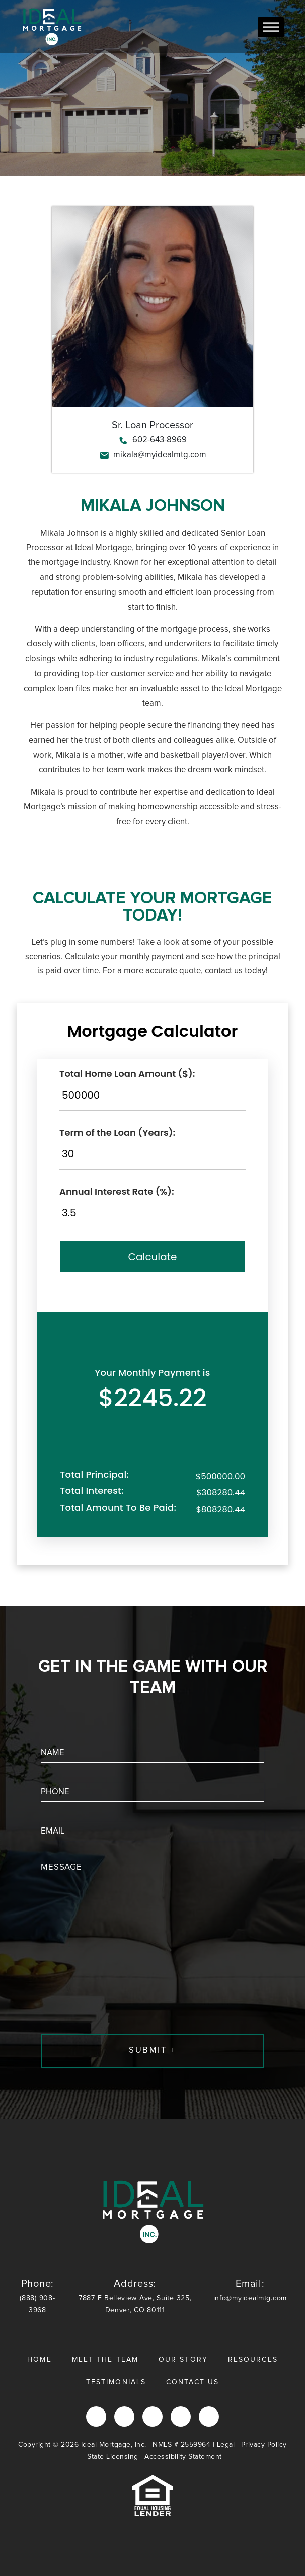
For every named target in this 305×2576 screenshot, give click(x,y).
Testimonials (116, 2382)
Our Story (183, 2359)
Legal (226, 2444)
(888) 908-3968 (37, 2296)
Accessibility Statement (183, 2456)
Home (39, 2359)
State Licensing (112, 2456)
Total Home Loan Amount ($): (127, 1073)
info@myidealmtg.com (250, 2290)
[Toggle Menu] (271, 27)
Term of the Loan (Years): (117, 1132)
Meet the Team (105, 2359)
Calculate (152, 1257)
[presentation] (117, 2002)
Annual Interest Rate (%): (116, 1191)
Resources (253, 2359)
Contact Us (192, 2382)
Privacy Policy (264, 2444)
